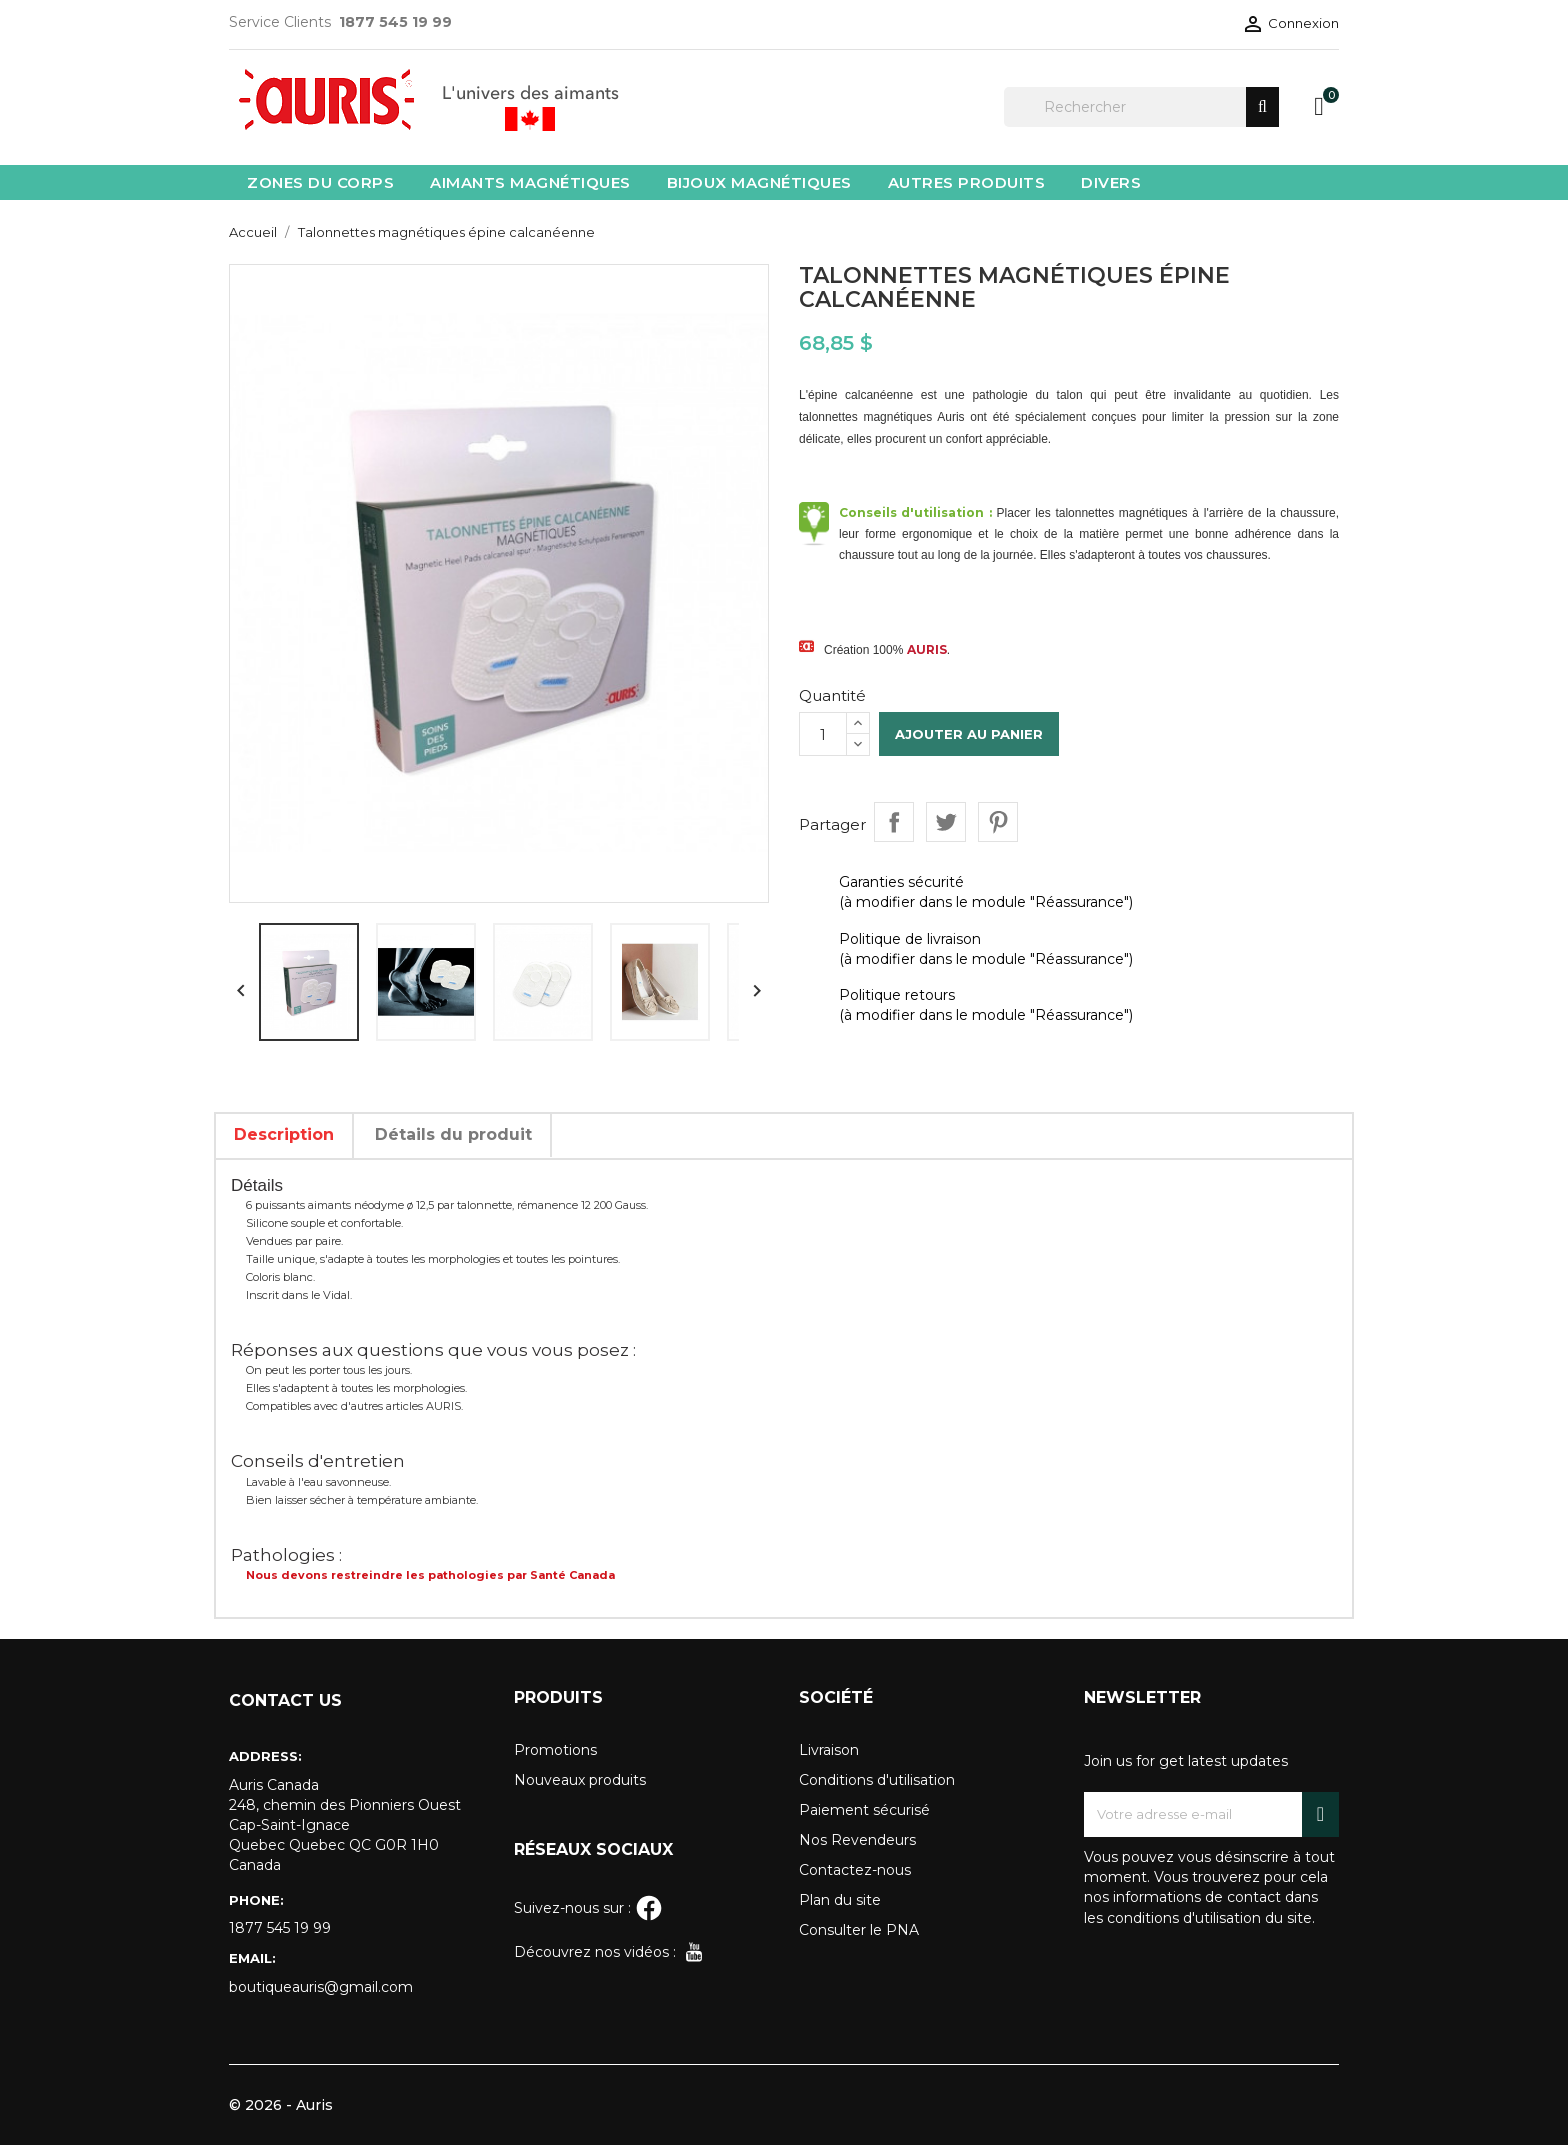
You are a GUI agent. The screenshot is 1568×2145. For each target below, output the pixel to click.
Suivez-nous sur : (588, 1908)
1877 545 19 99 (280, 1928)
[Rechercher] (1141, 107)
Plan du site (840, 1900)
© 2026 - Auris (281, 2105)
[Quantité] (823, 734)
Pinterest (998, 822)
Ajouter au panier (969, 734)
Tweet (946, 822)
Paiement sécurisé (864, 1810)
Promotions (555, 1750)
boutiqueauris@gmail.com (321, 1987)
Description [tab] (284, 1134)
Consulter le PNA (859, 1930)
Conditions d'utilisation (877, 1780)
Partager (894, 822)
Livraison (829, 1750)
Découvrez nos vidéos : (611, 1952)
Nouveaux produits (580, 1780)
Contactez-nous (855, 1870)
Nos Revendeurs (857, 1840)
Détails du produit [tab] (453, 1134)
